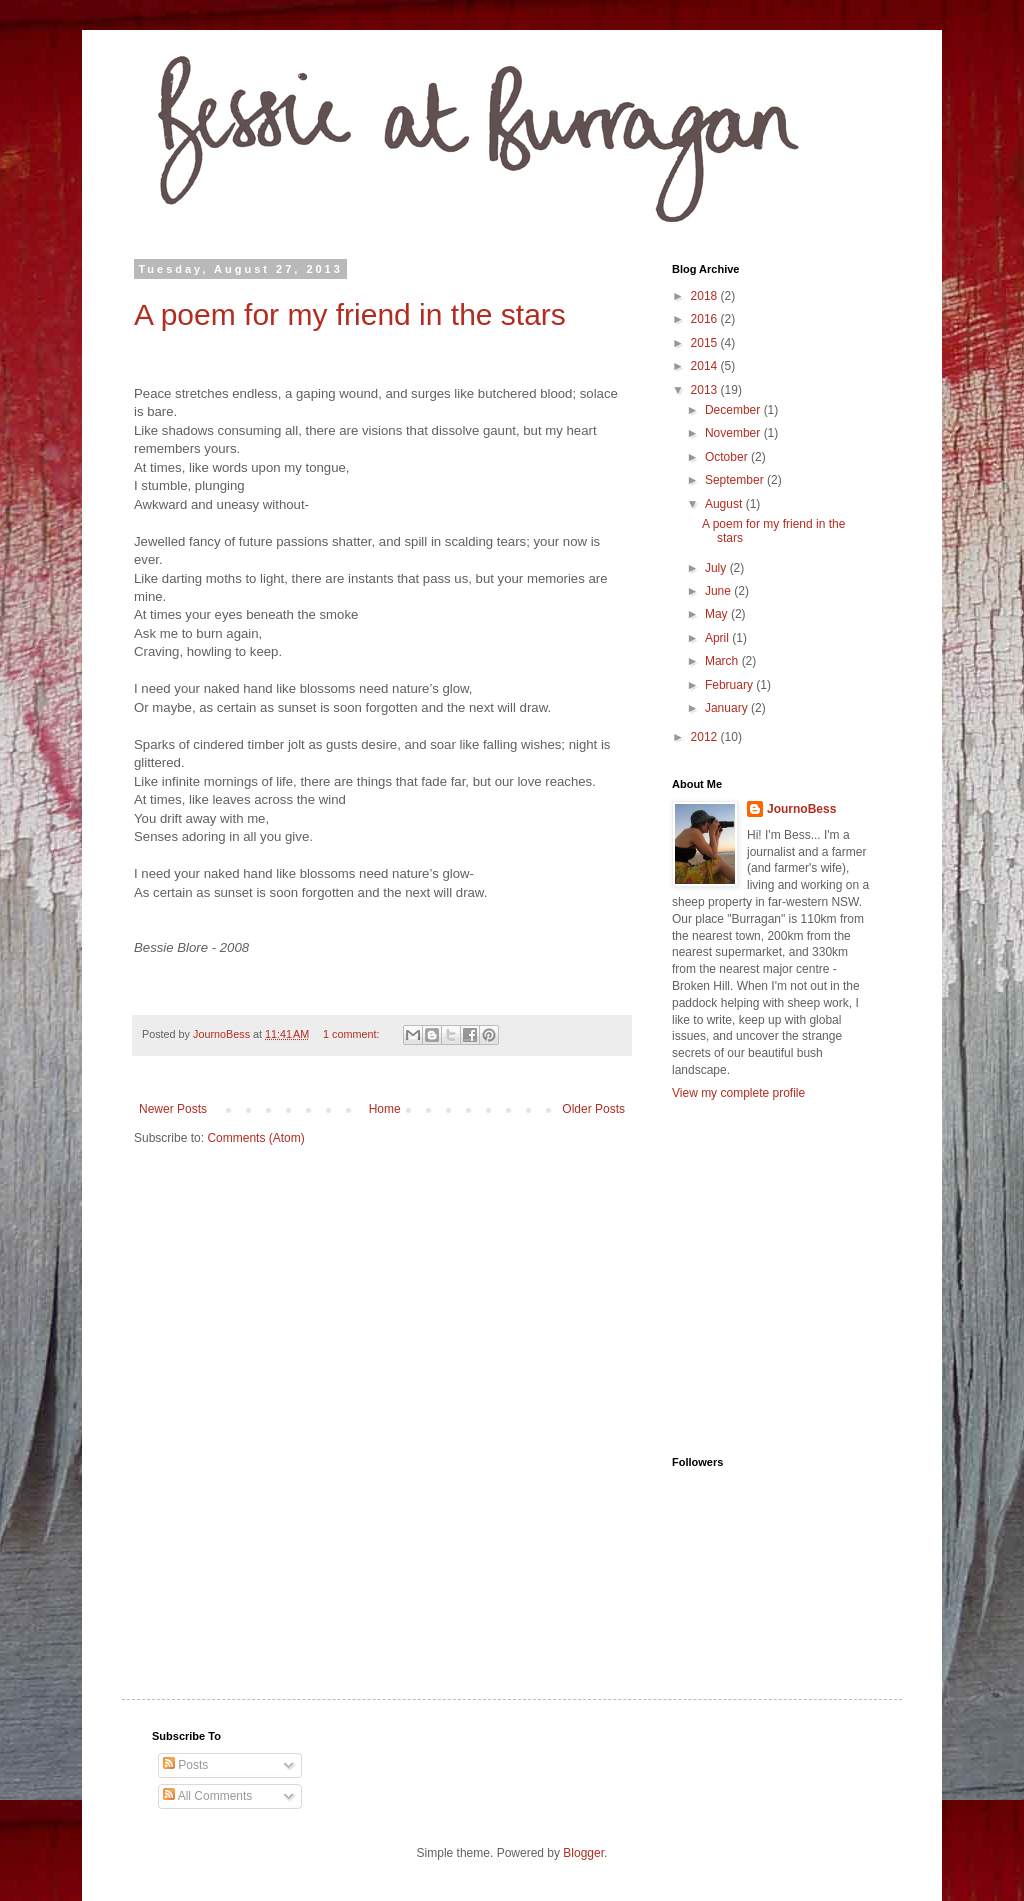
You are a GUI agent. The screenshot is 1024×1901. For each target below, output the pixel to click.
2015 (706, 343)
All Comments (207, 1796)
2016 (706, 319)
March (723, 661)
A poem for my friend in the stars (350, 314)
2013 (706, 390)
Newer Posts (173, 1109)
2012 (706, 737)
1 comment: (352, 1034)
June (719, 591)
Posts (185, 1765)
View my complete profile (738, 1093)
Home (385, 1109)
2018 (706, 296)
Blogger (583, 1853)
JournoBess (801, 809)
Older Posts (593, 1109)
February (730, 685)
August (725, 504)
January (728, 708)
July (717, 568)
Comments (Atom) (255, 1138)
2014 (706, 366)
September (736, 480)
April (718, 638)
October (728, 457)
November (734, 433)
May (718, 614)
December (734, 410)
